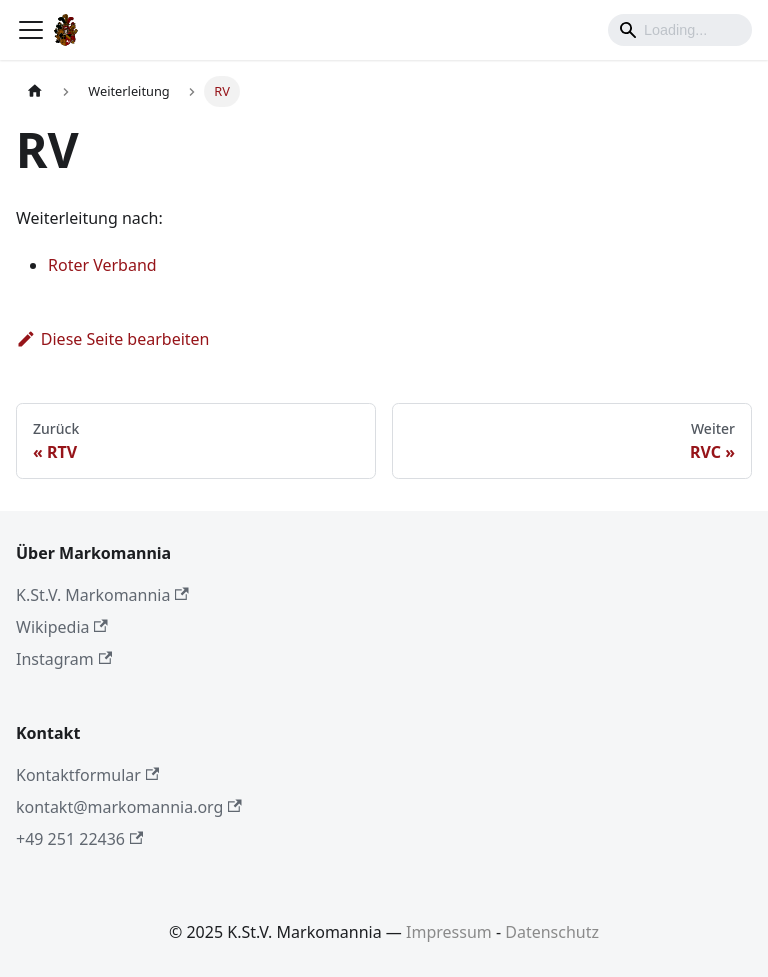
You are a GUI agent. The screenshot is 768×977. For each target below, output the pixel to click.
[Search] (680, 30)
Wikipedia (62, 627)
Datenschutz (552, 932)
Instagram (64, 659)
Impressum (449, 932)
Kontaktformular (87, 775)
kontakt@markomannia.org (129, 807)
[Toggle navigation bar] (31, 30)
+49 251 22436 (79, 839)
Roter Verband (102, 265)
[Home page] (35, 91)
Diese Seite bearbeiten (113, 339)
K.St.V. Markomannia (102, 595)
